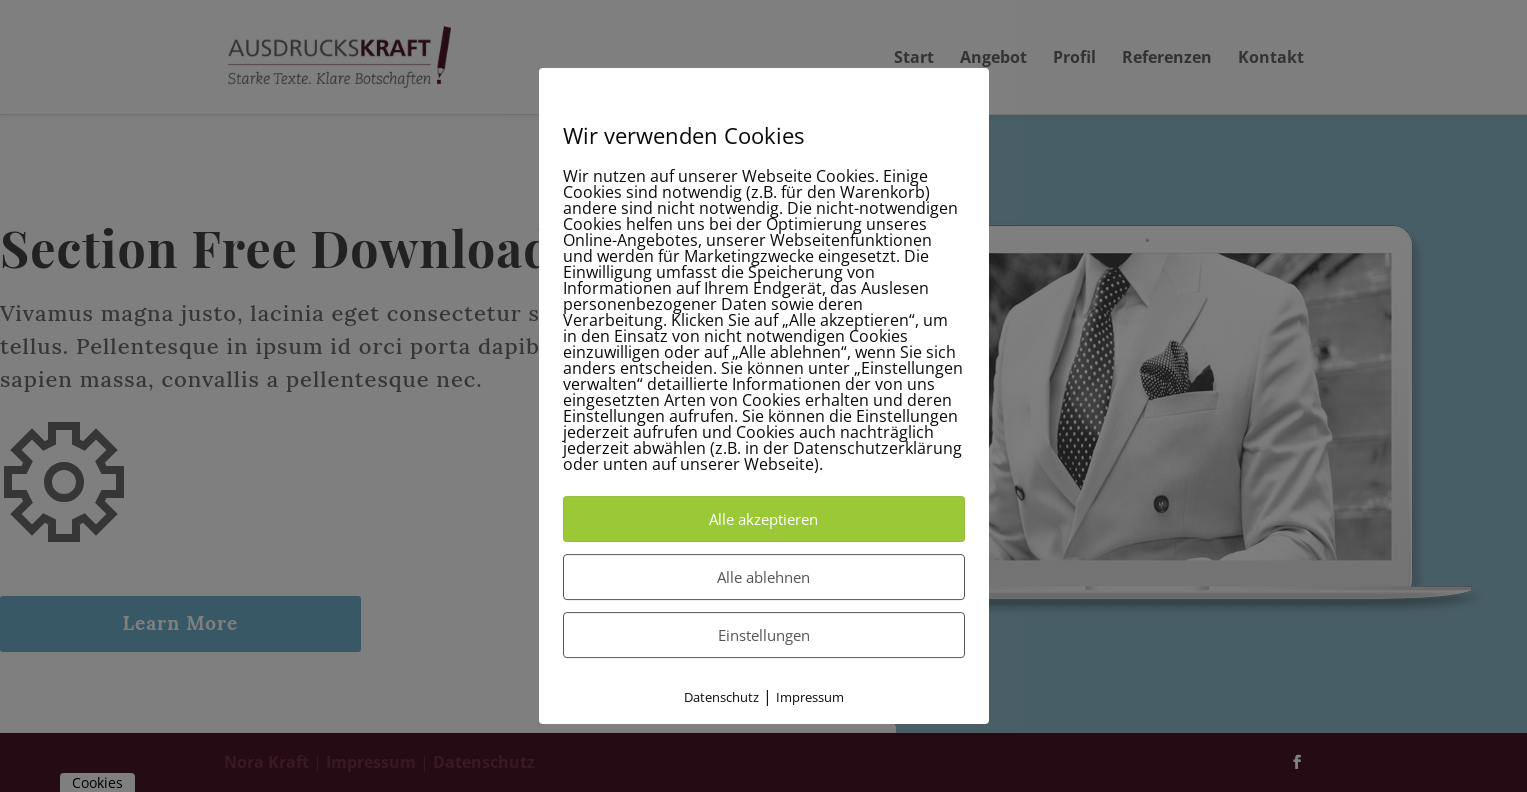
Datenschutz (721, 697)
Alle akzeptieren (763, 519)
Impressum (810, 697)
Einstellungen (764, 635)
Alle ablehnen (763, 577)
